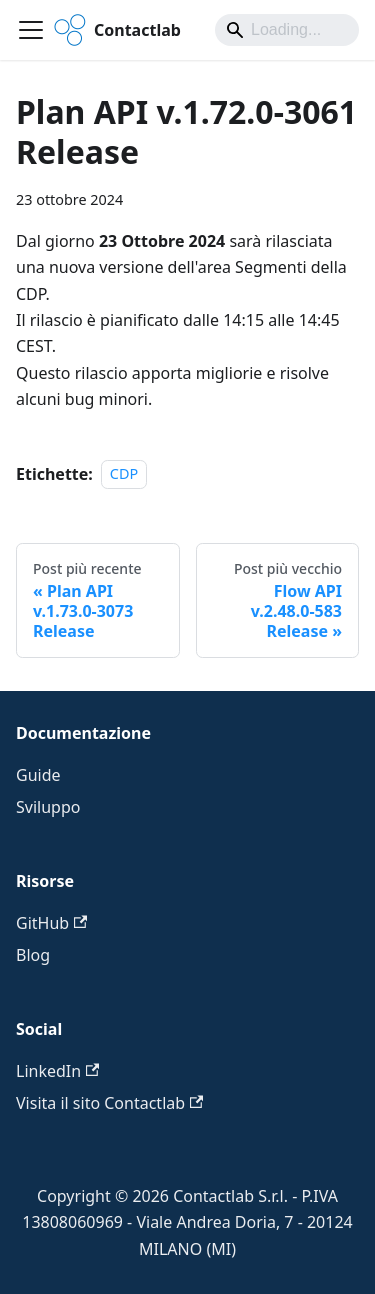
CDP (124, 474)
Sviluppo (48, 807)
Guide (38, 775)
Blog (33, 955)
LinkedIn (57, 1071)
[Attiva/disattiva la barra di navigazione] (31, 30)
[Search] (287, 30)
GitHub (51, 923)
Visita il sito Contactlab (109, 1103)
